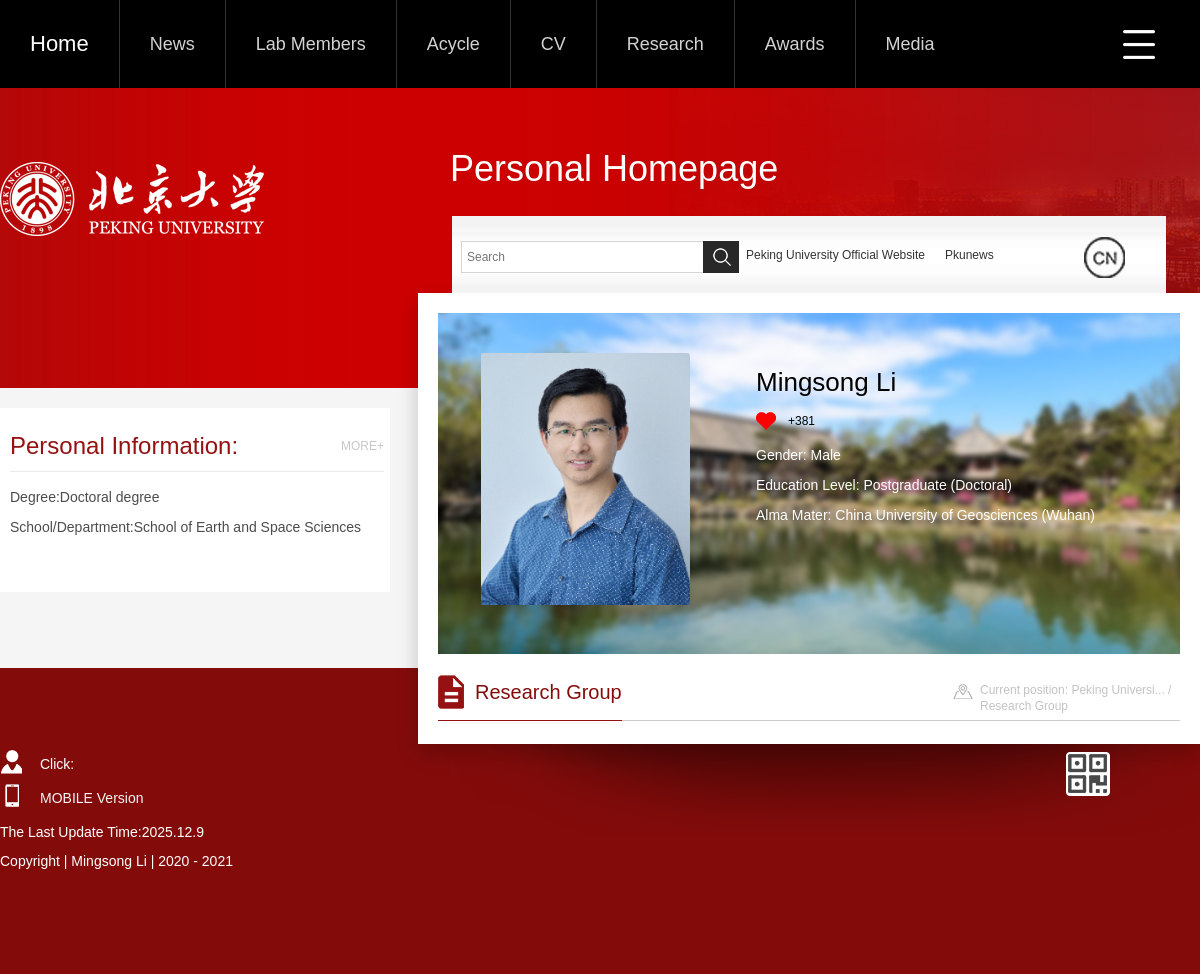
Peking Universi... (1117, 690)
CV (553, 44)
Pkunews (969, 255)
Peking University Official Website (835, 255)
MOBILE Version (92, 798)
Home (59, 43)
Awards (795, 44)
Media (910, 44)
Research (665, 44)
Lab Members (311, 44)
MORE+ (362, 446)
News (172, 44)
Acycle (453, 44)
